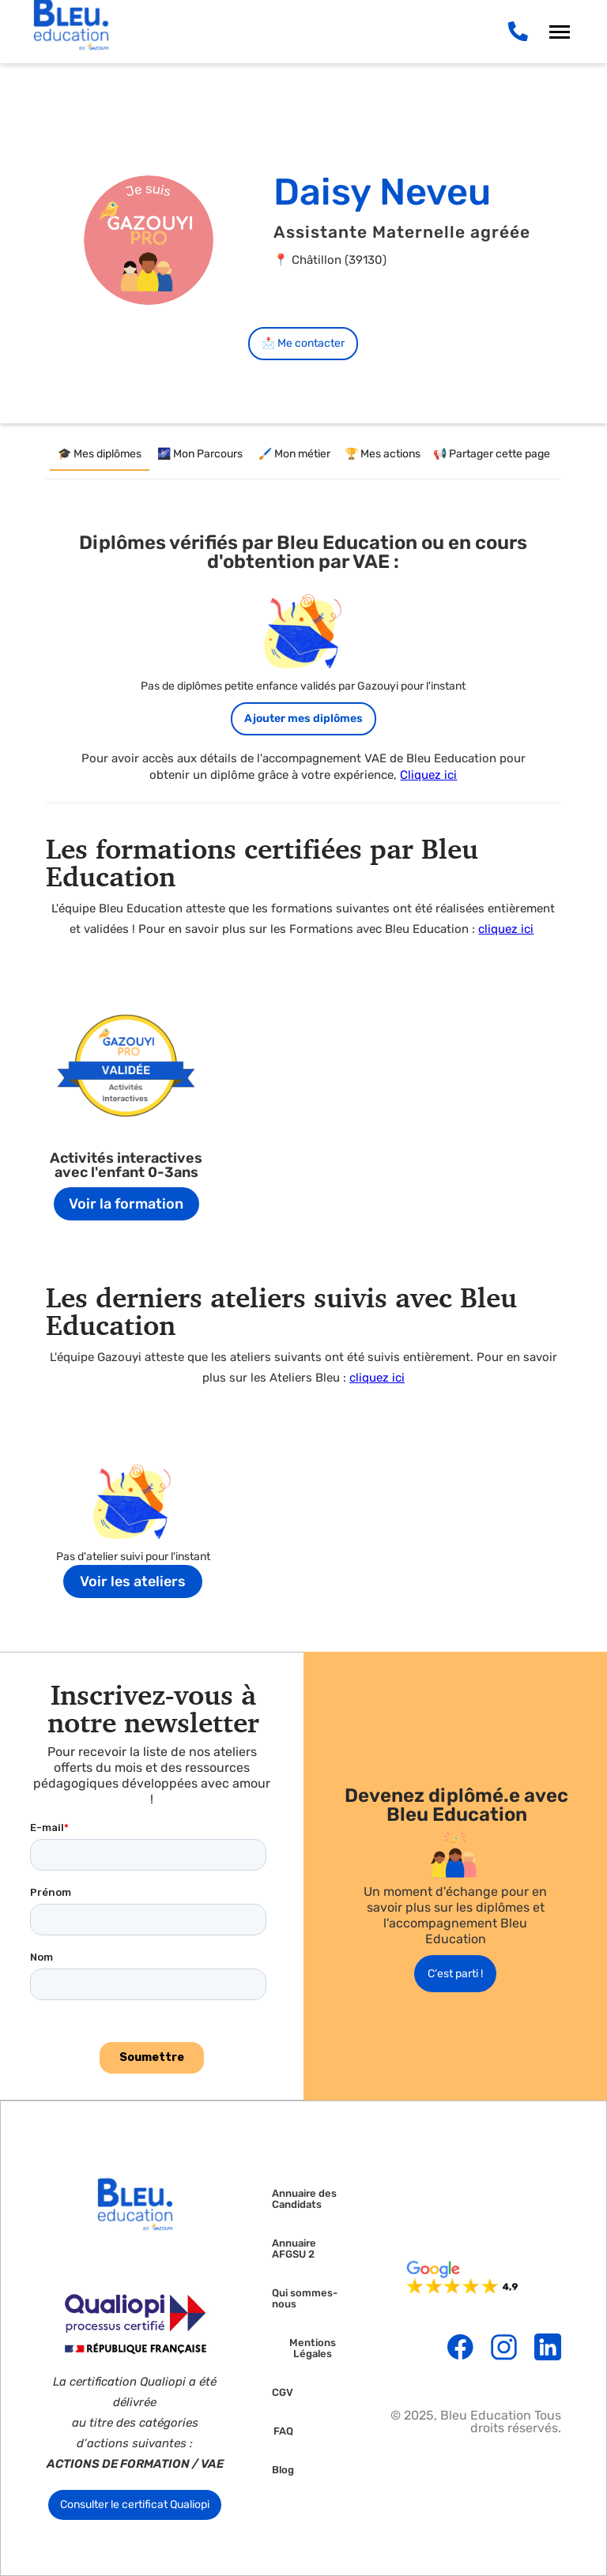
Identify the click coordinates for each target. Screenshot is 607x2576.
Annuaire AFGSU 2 (294, 2249)
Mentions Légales (312, 2348)
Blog (283, 2470)
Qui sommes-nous (304, 2299)
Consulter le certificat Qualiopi (134, 2504)
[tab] (99, 455)
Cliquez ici (428, 775)
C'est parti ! (455, 1973)
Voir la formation (126, 1204)
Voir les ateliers (133, 1581)
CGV (282, 2392)
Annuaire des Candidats (304, 2199)
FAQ (283, 2431)
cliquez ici (505, 929)
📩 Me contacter (303, 343)
